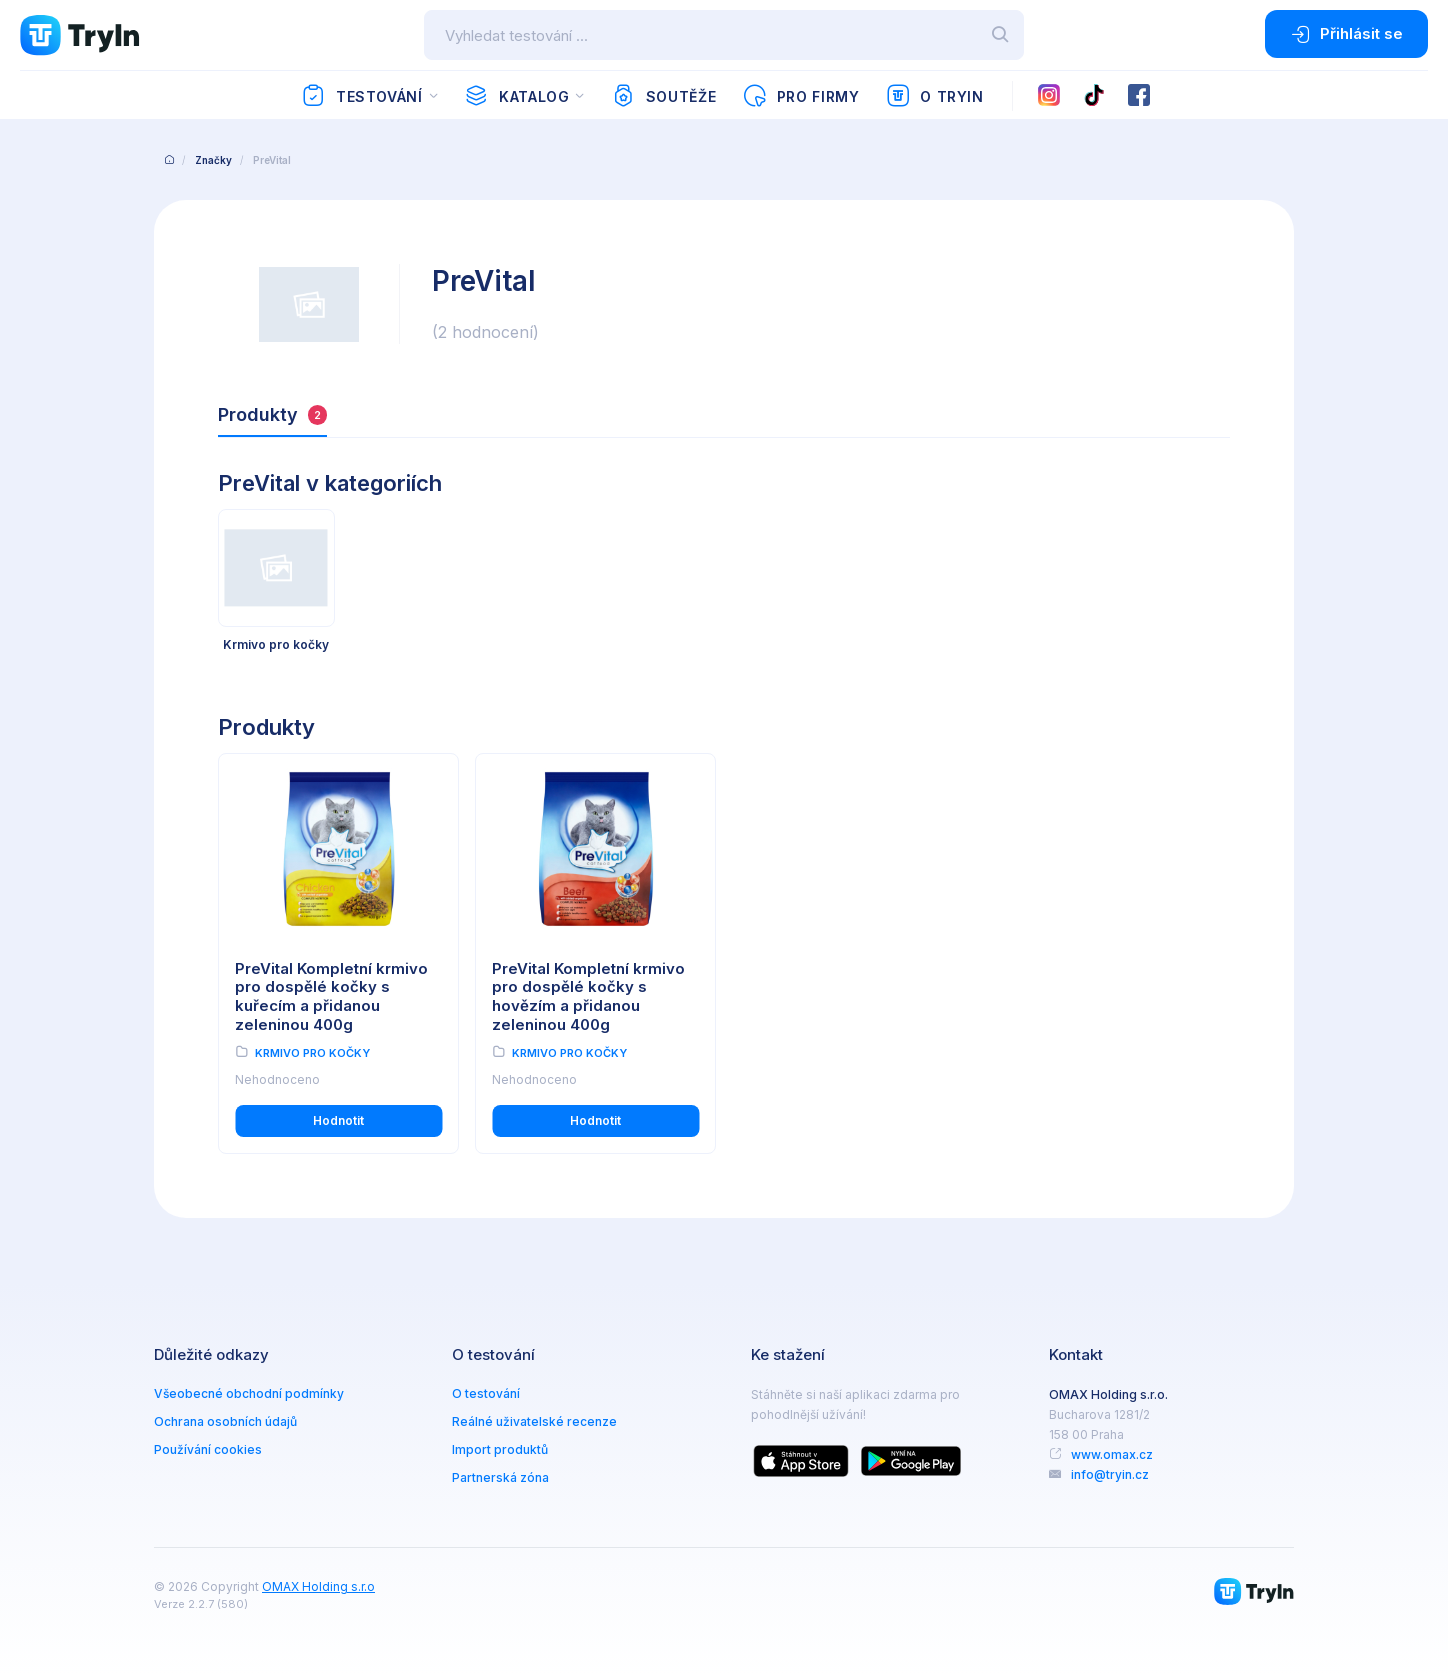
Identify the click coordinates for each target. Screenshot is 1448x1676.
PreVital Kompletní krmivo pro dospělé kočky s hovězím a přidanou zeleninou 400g (588, 996)
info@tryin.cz (1110, 1474)
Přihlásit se (1346, 34)
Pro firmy (800, 96)
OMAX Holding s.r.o (318, 1586)
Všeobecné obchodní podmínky (249, 1393)
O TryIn (935, 96)
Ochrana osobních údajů (225, 1421)
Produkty (272, 414)
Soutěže (663, 96)
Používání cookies (208, 1449)
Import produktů (500, 1449)
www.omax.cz (1112, 1454)
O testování (486, 1393)
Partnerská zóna (500, 1477)
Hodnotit (338, 1120)
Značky (213, 160)
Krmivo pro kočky (312, 1053)
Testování (361, 96)
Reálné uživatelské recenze (534, 1421)
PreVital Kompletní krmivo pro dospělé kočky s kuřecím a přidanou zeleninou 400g (331, 996)
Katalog (516, 96)
